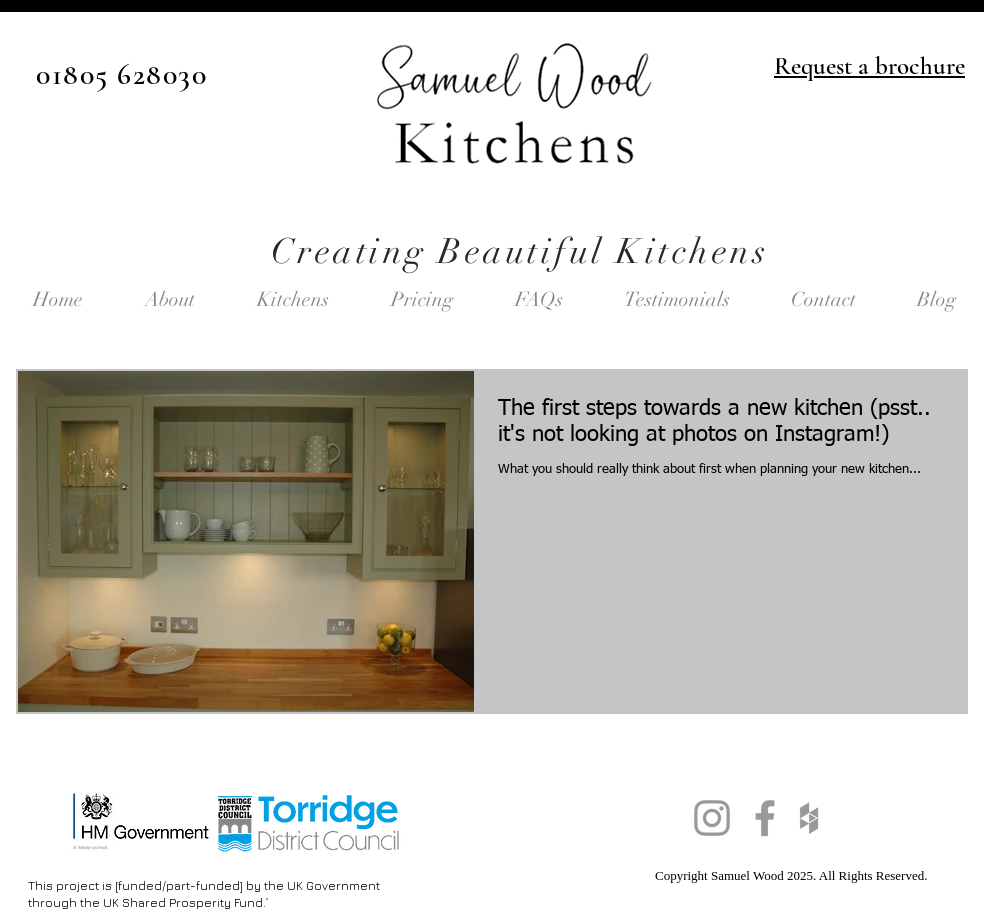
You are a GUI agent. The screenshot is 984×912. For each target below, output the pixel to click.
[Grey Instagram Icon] (712, 818)
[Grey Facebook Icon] (765, 818)
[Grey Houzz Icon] (809, 818)
